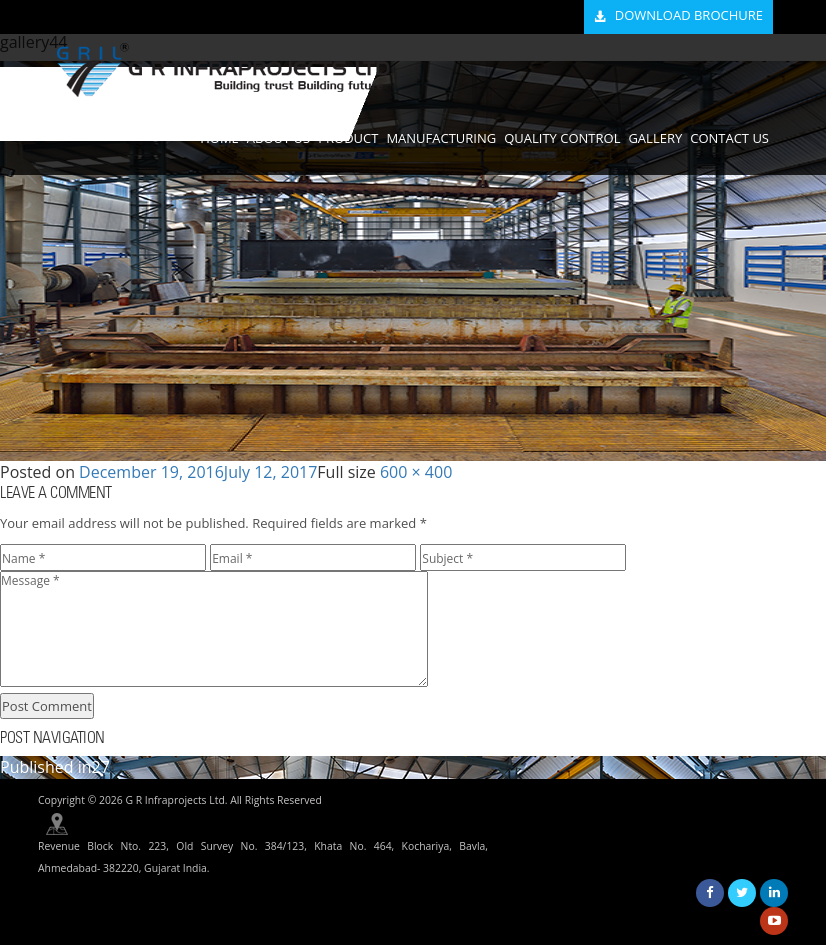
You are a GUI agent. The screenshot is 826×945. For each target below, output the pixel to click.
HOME (219, 138)
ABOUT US (278, 138)
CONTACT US (729, 138)
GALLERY (655, 138)
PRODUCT (348, 138)
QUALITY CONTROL (562, 138)
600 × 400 (416, 472)
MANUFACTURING (441, 138)
